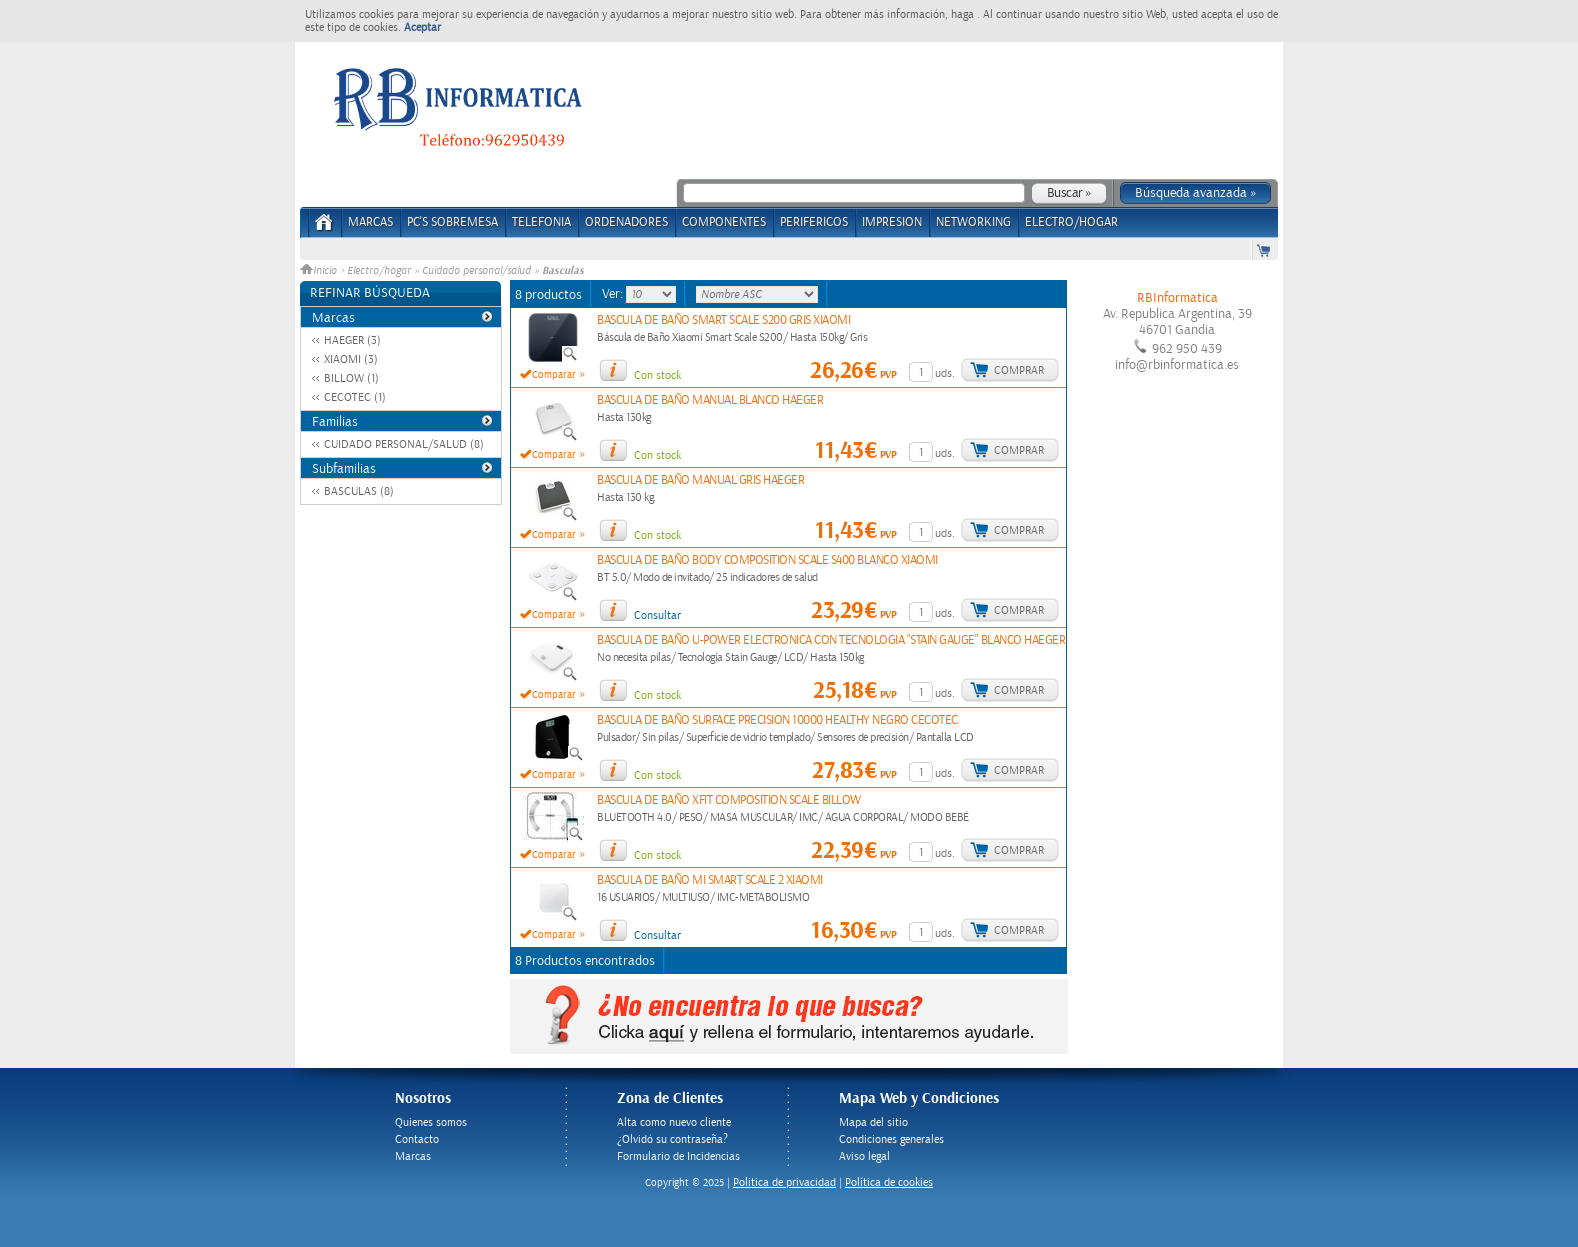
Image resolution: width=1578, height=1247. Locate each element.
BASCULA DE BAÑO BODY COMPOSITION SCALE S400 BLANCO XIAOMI (767, 560)
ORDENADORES (626, 222)
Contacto (417, 1139)
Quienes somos (431, 1122)
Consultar (657, 615)
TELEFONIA (541, 222)
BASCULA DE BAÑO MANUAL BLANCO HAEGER (710, 400)
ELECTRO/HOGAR (1071, 222)
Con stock (657, 375)
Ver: (614, 294)
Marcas (370, 222)
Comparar (554, 375)
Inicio (320, 271)
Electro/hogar (379, 271)
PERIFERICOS (814, 222)
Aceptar (422, 27)
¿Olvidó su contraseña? (672, 1139)
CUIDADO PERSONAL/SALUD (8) (404, 444)
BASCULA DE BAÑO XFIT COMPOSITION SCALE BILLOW (729, 800)
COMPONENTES (724, 222)
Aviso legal (864, 1156)
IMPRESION (892, 222)
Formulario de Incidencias (678, 1156)
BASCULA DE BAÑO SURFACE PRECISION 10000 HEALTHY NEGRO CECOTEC (777, 720)
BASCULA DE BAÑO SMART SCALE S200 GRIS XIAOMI (723, 320)
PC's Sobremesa (452, 222)
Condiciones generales (891, 1139)
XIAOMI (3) (351, 359)
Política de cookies (889, 1182)
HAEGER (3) (352, 340)
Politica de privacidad (784, 1182)
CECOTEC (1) (355, 397)
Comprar (1019, 370)
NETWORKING (973, 222)
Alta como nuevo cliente (674, 1122)
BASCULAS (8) (359, 491)
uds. (945, 373)
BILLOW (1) (351, 378)
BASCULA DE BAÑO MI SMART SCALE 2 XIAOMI (710, 880)
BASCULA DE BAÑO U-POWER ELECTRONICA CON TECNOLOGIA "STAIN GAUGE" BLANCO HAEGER (831, 640)
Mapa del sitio (873, 1122)
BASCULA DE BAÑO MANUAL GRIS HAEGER (700, 480)
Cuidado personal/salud (476, 271)
